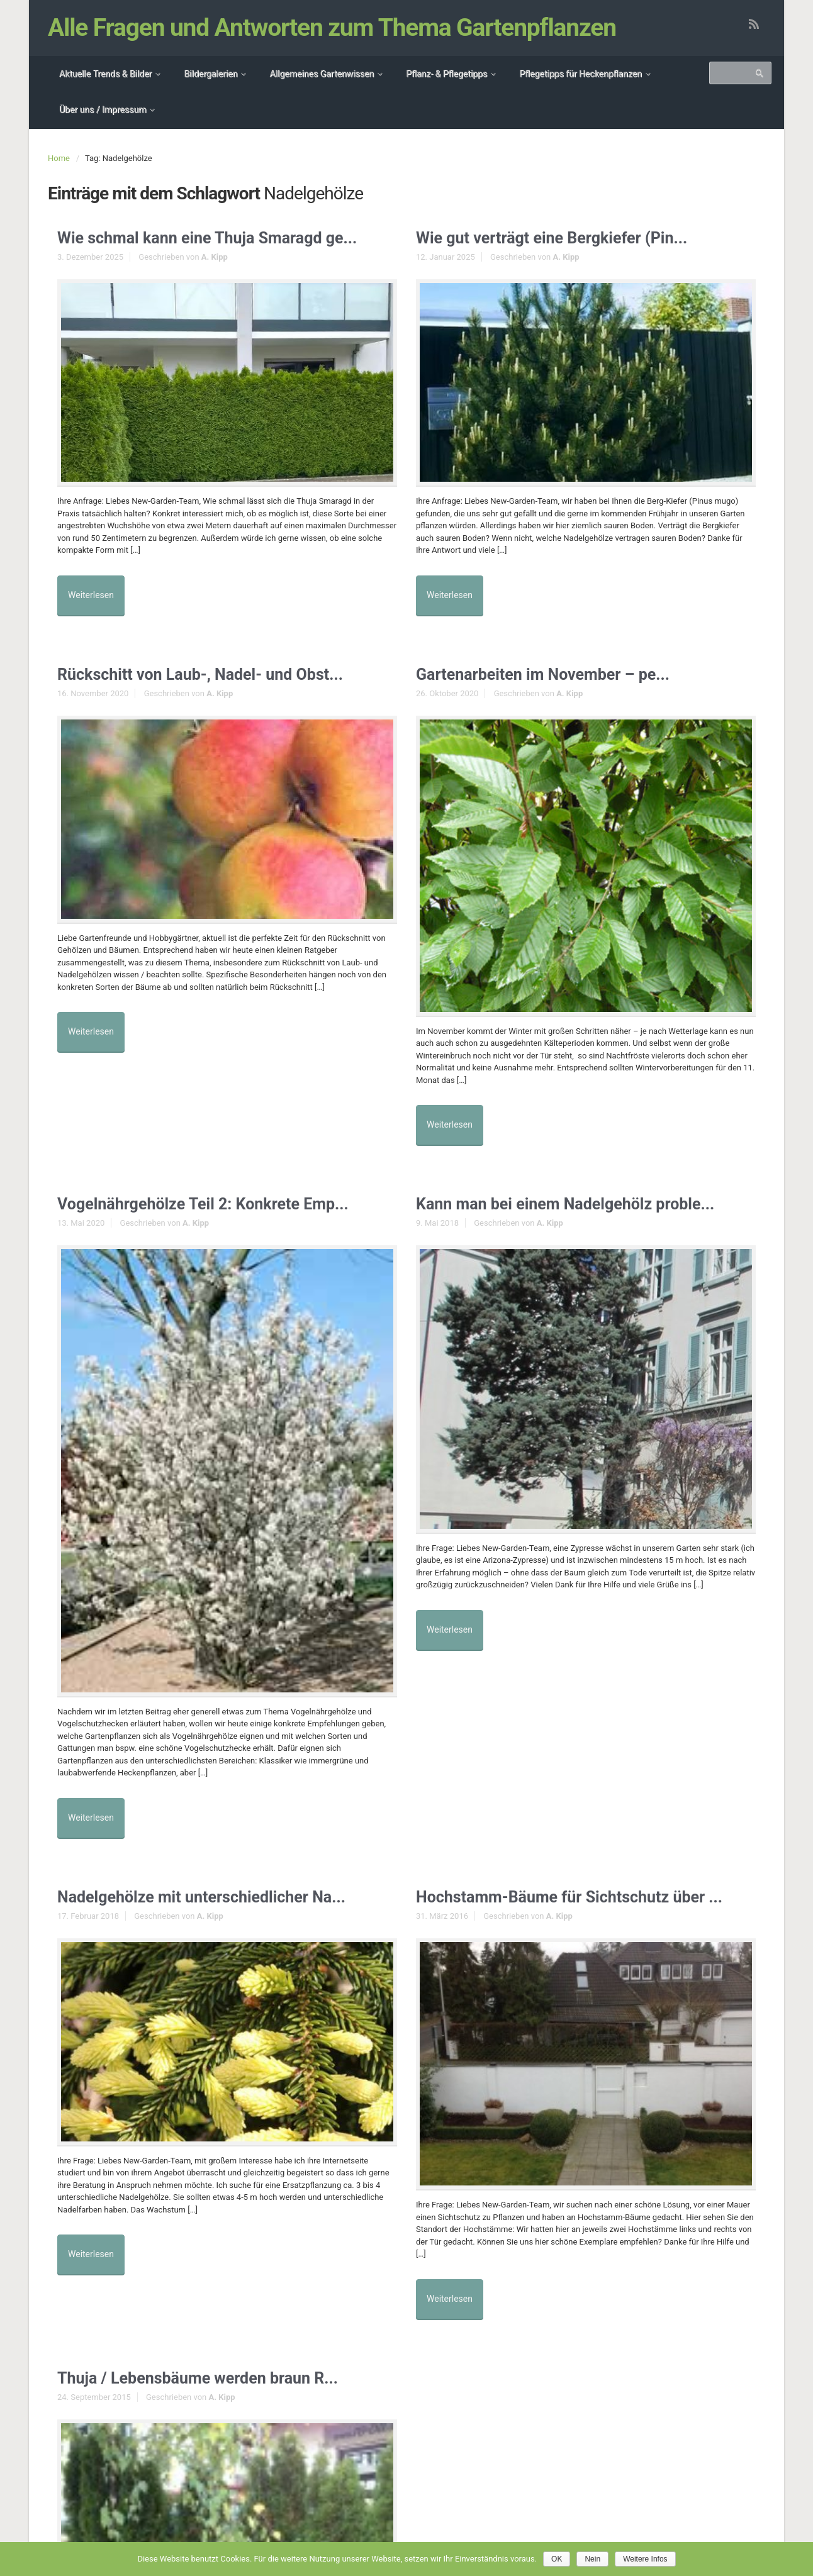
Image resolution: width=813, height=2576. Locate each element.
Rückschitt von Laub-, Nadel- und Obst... (217, 665)
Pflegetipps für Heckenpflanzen (580, 74)
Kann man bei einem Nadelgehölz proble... (583, 1184)
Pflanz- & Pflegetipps (446, 74)
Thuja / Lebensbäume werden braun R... (214, 2359)
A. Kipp (214, 259)
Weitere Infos (645, 2559)
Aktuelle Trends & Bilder (105, 74)
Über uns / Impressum (102, 109)
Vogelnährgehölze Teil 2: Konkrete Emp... (220, 1184)
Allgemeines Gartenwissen (321, 74)
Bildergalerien (210, 74)
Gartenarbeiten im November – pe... (558, 665)
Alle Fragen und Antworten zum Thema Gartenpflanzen (334, 27)
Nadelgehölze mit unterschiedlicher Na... (218, 1867)
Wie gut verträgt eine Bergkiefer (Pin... (568, 239)
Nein (592, 2559)
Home (59, 158)
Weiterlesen (97, 591)
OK (556, 2559)
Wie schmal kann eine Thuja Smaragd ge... (225, 239)
